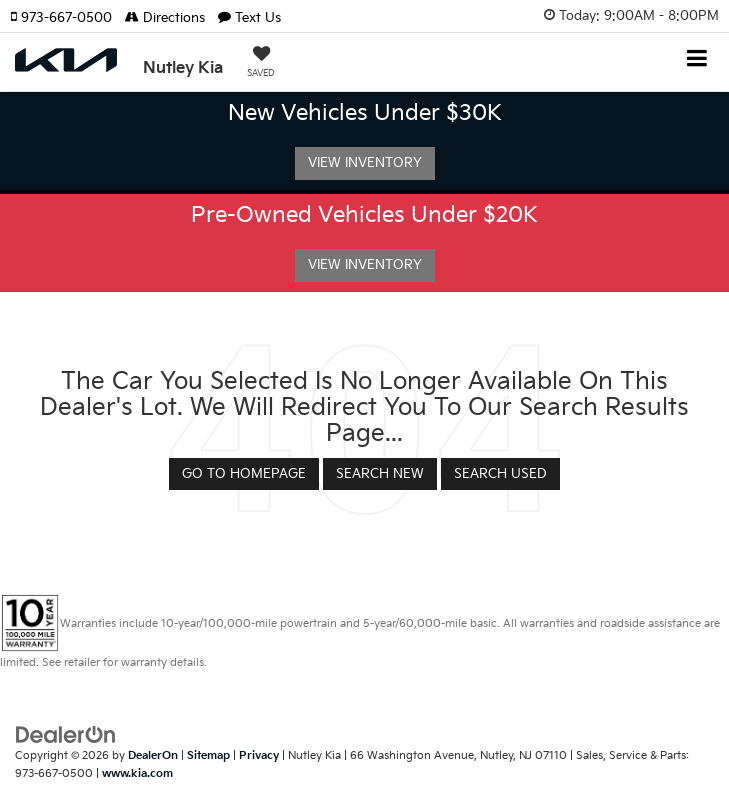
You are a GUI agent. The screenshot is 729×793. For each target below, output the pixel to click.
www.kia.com (137, 773)
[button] (67, 18)
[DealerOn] (66, 734)
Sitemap (208, 755)
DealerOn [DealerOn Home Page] (153, 755)
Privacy (259, 755)
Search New (380, 474)
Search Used (500, 474)
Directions (165, 18)
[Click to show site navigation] (697, 60)
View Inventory (365, 163)
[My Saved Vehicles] (261, 64)
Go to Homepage (244, 474)
